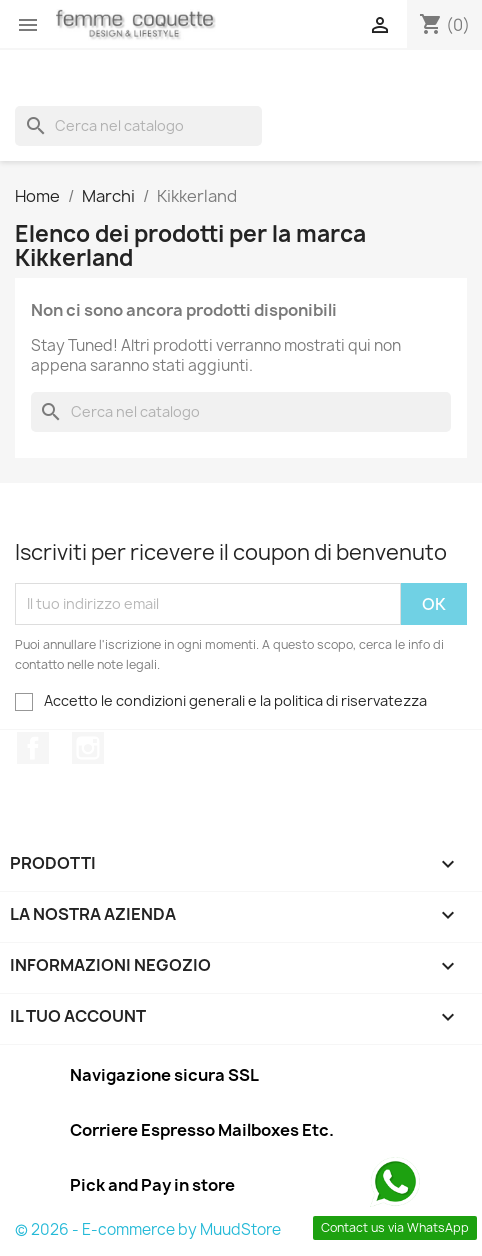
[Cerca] (138, 126)
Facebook (33, 748)
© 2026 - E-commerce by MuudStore (148, 1229)
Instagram (88, 748)
